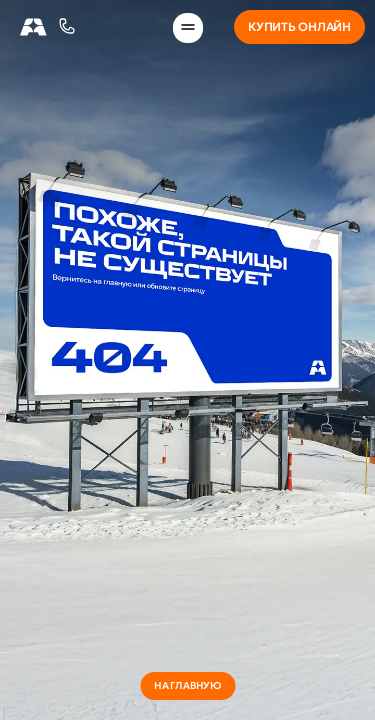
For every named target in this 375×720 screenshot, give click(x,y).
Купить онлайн (299, 26)
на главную (187, 685)
